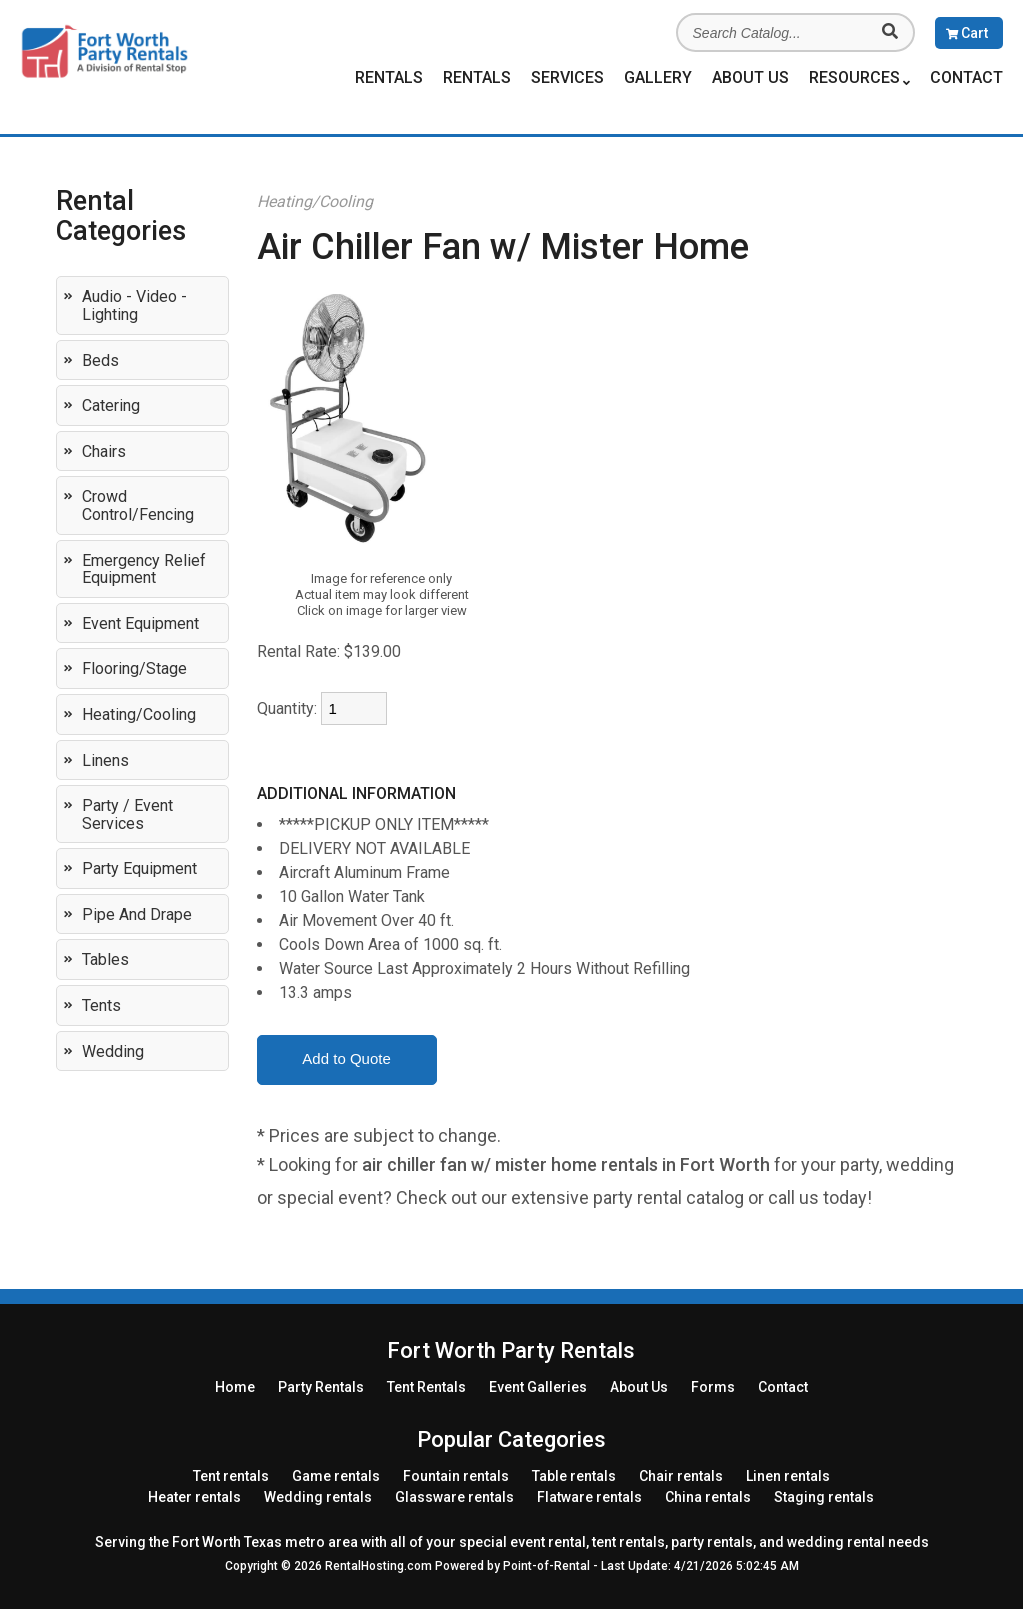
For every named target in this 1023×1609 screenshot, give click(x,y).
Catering (111, 405)
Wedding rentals (318, 1497)
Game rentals (336, 1476)
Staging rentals (824, 1497)
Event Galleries (538, 1387)
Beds (100, 360)
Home (235, 1387)
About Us (750, 77)
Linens (105, 760)
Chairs (104, 451)
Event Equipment (140, 623)
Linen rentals (788, 1476)
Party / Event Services (127, 814)
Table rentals (574, 1476)
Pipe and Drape (137, 914)
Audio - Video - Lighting (134, 305)
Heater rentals (194, 1497)
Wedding (113, 1051)
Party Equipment (139, 868)
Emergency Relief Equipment (144, 569)
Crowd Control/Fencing (138, 505)
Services (567, 77)
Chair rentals (681, 1476)
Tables (105, 959)
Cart (967, 33)
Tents (101, 1005)
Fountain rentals (456, 1476)
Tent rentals (231, 1476)
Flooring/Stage (134, 668)
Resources (859, 78)
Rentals (389, 77)
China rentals (708, 1497)
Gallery (658, 77)
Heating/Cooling (139, 714)
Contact (966, 77)
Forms (713, 1387)
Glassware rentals (454, 1497)
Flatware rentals (589, 1497)
